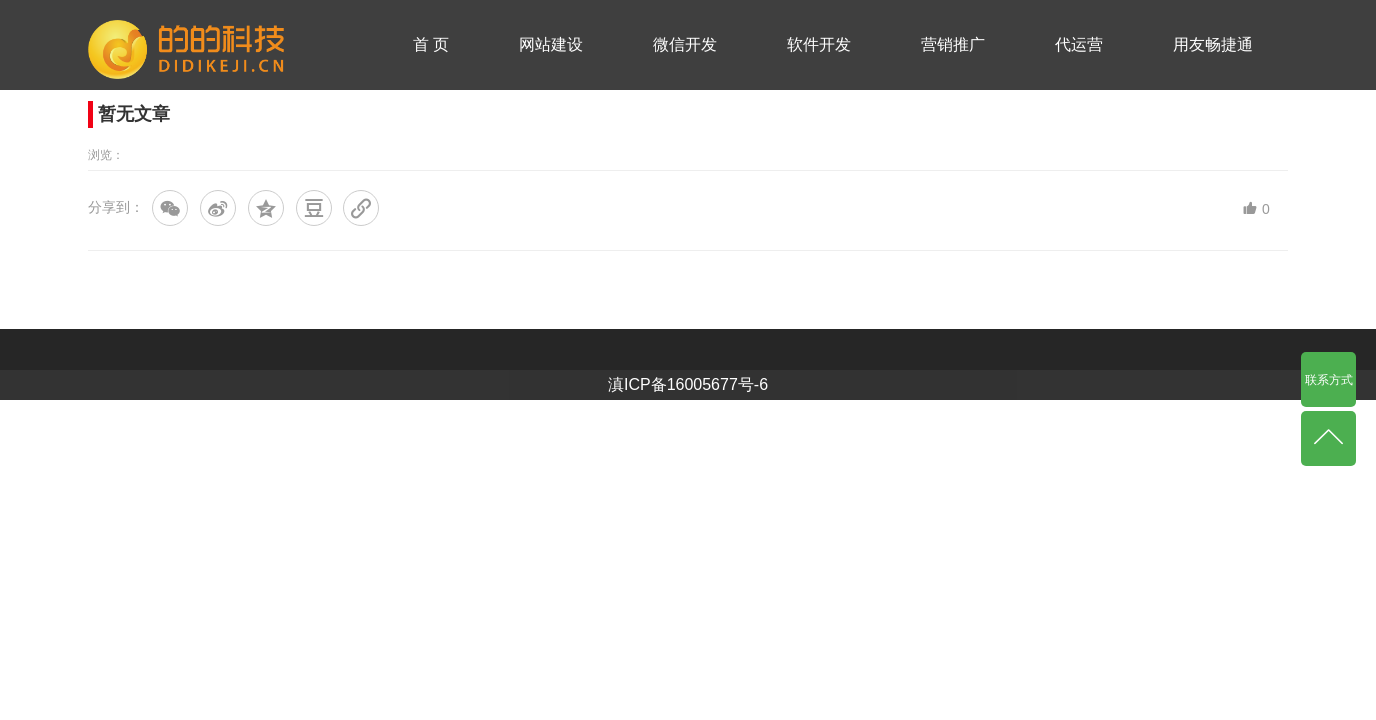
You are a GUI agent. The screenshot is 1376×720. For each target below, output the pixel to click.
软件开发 (819, 44)
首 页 (431, 44)
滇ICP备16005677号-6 (688, 384)
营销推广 (953, 44)
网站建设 (551, 44)
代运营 (1079, 44)
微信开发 (685, 44)
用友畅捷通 (1213, 44)
